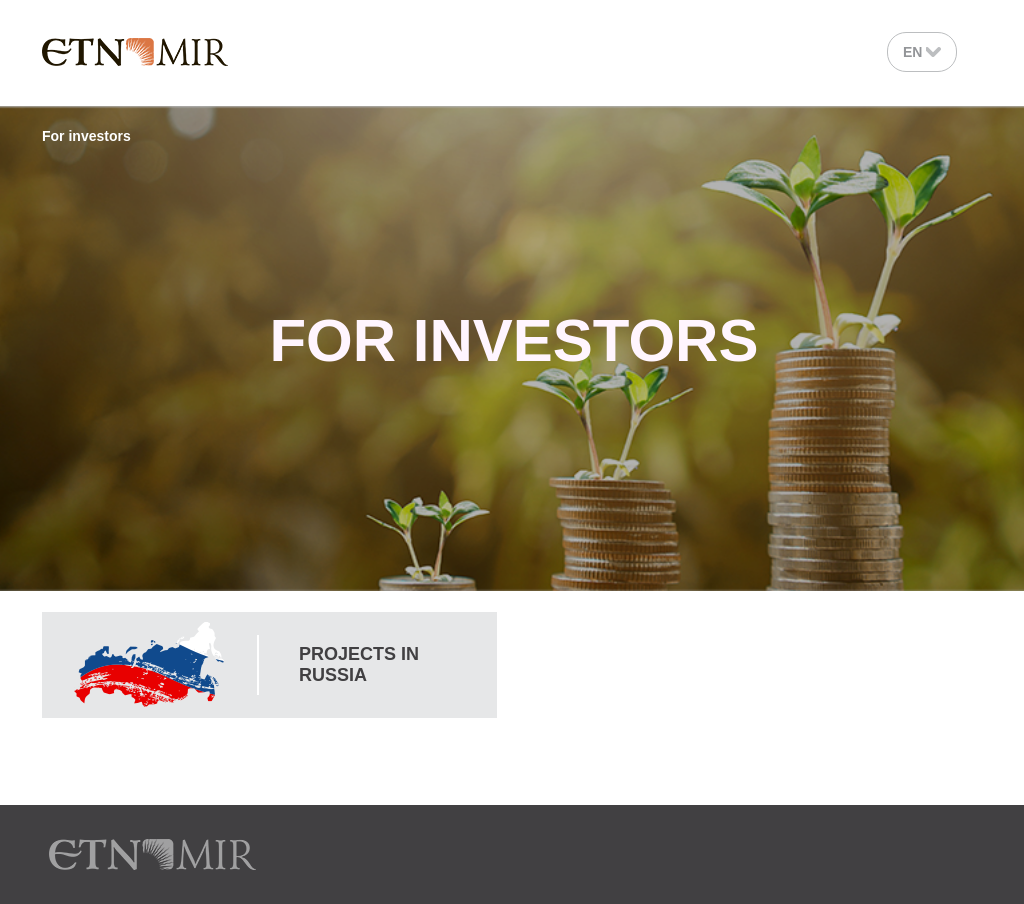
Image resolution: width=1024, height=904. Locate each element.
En (922, 52)
